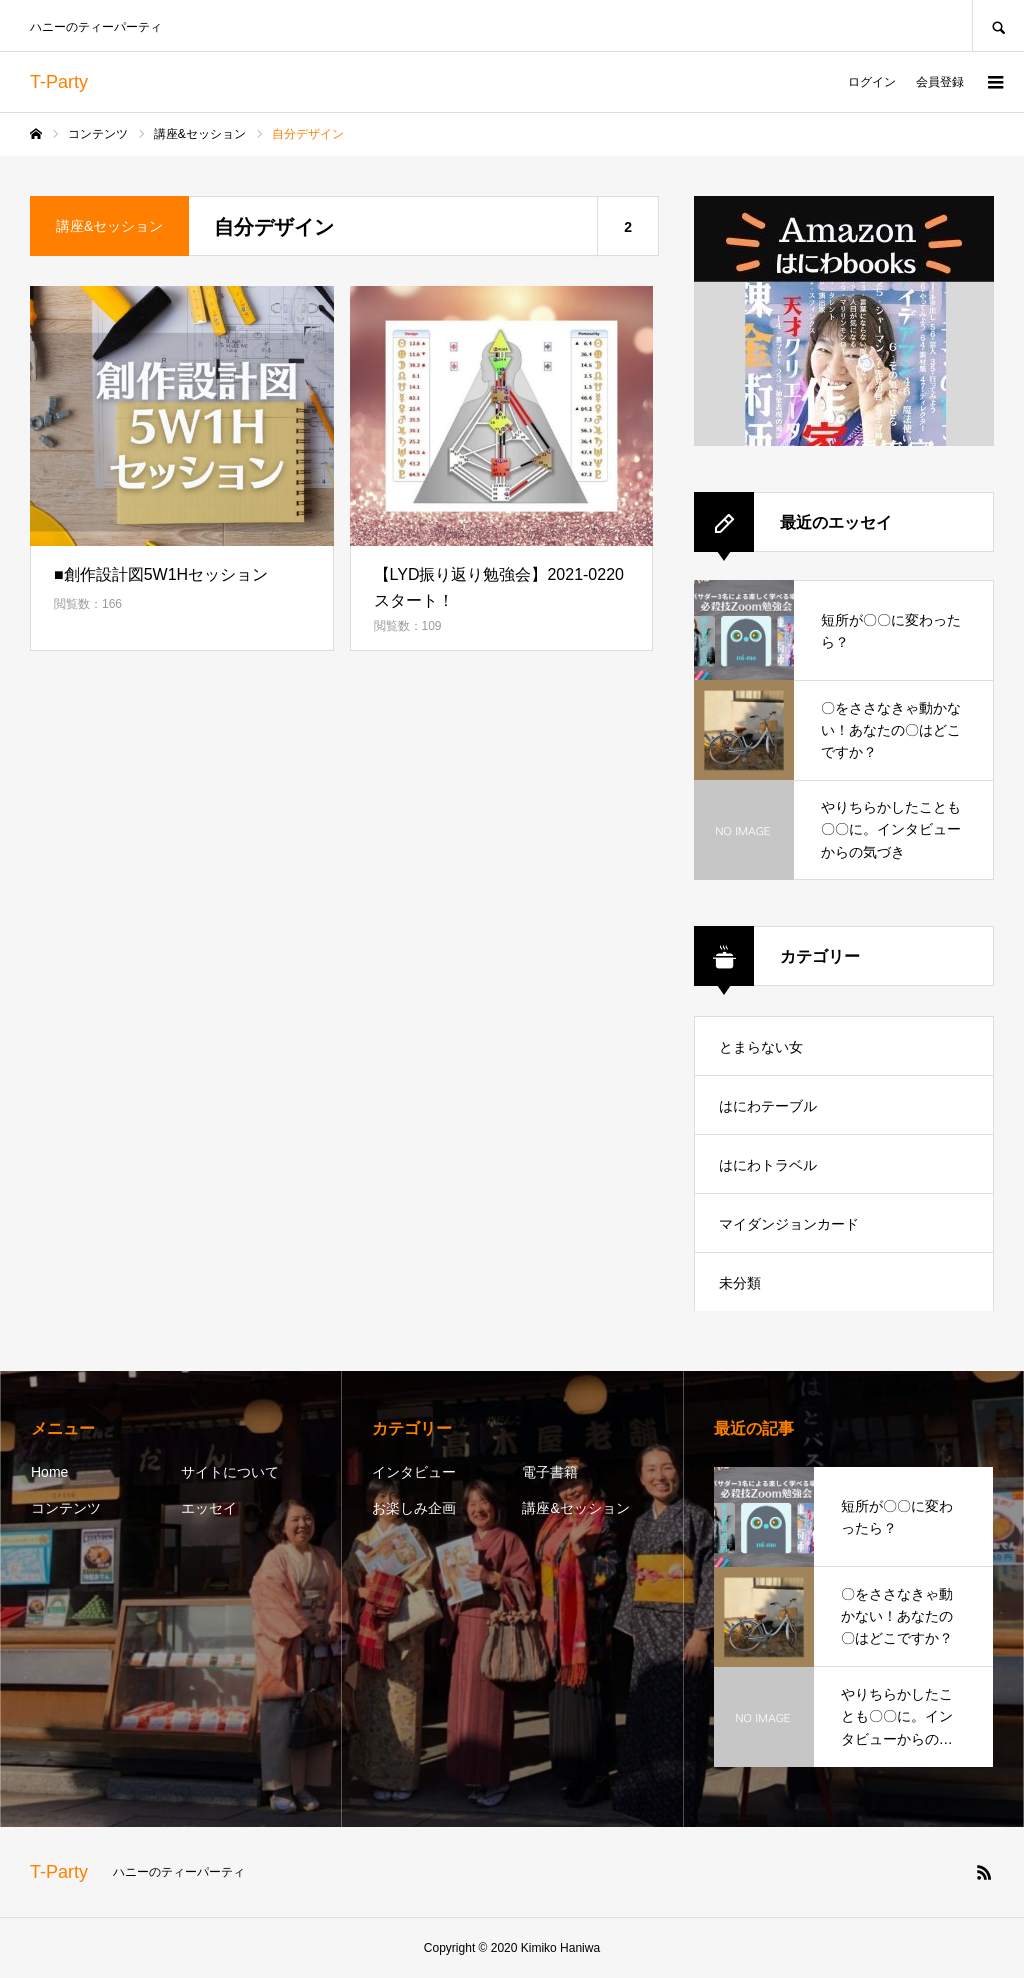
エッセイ (209, 1508)
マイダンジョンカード (789, 1224)
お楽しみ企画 (414, 1508)
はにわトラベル (768, 1165)
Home (49, 1472)
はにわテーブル (768, 1106)
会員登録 (940, 82)
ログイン (872, 82)
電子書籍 (550, 1472)
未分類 (740, 1283)
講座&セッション (575, 1508)
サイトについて (230, 1472)
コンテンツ (66, 1508)
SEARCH (998, 25)
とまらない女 (761, 1047)
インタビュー (414, 1472)
